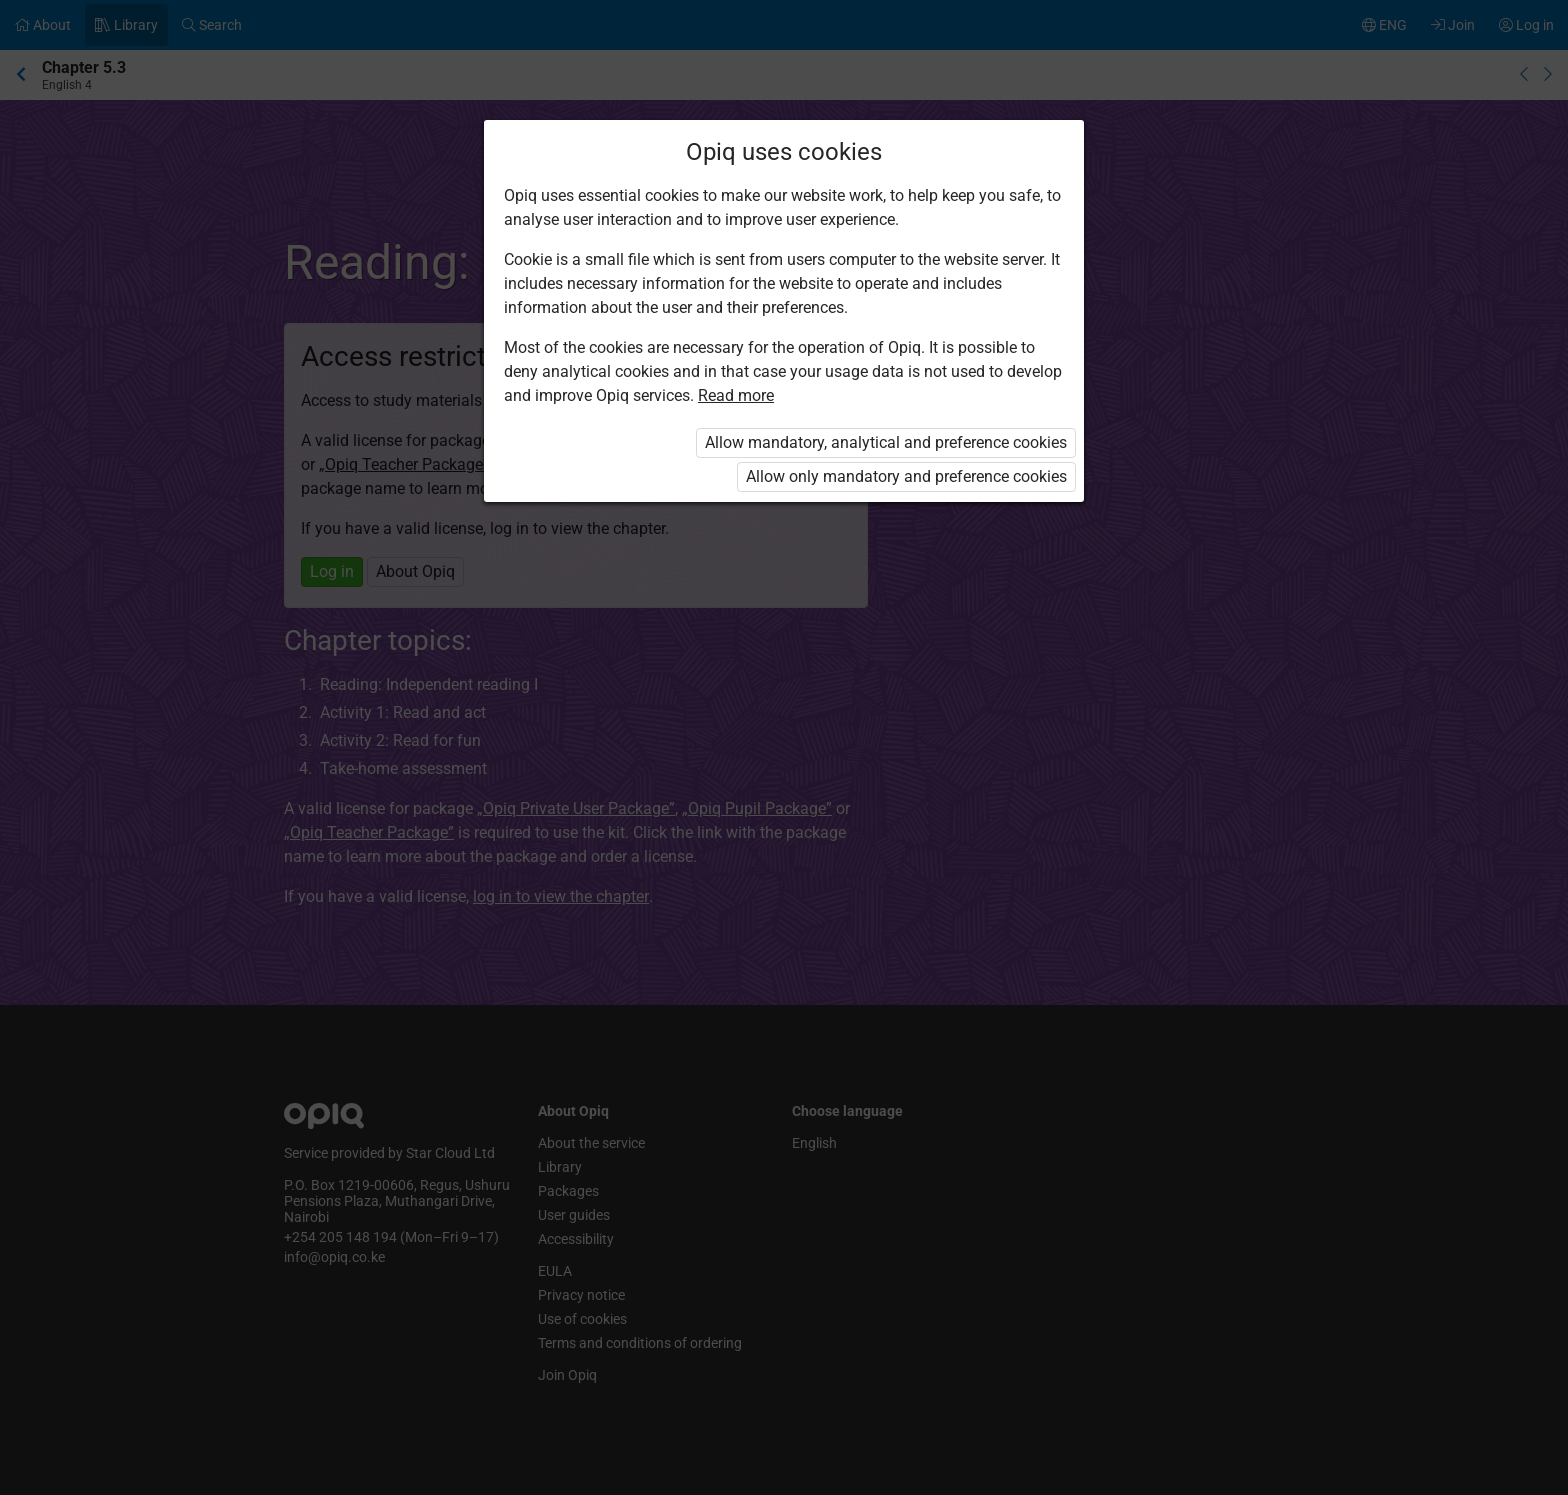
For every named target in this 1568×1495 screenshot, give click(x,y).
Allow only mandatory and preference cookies (906, 476)
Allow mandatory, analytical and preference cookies (886, 442)
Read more (736, 395)
